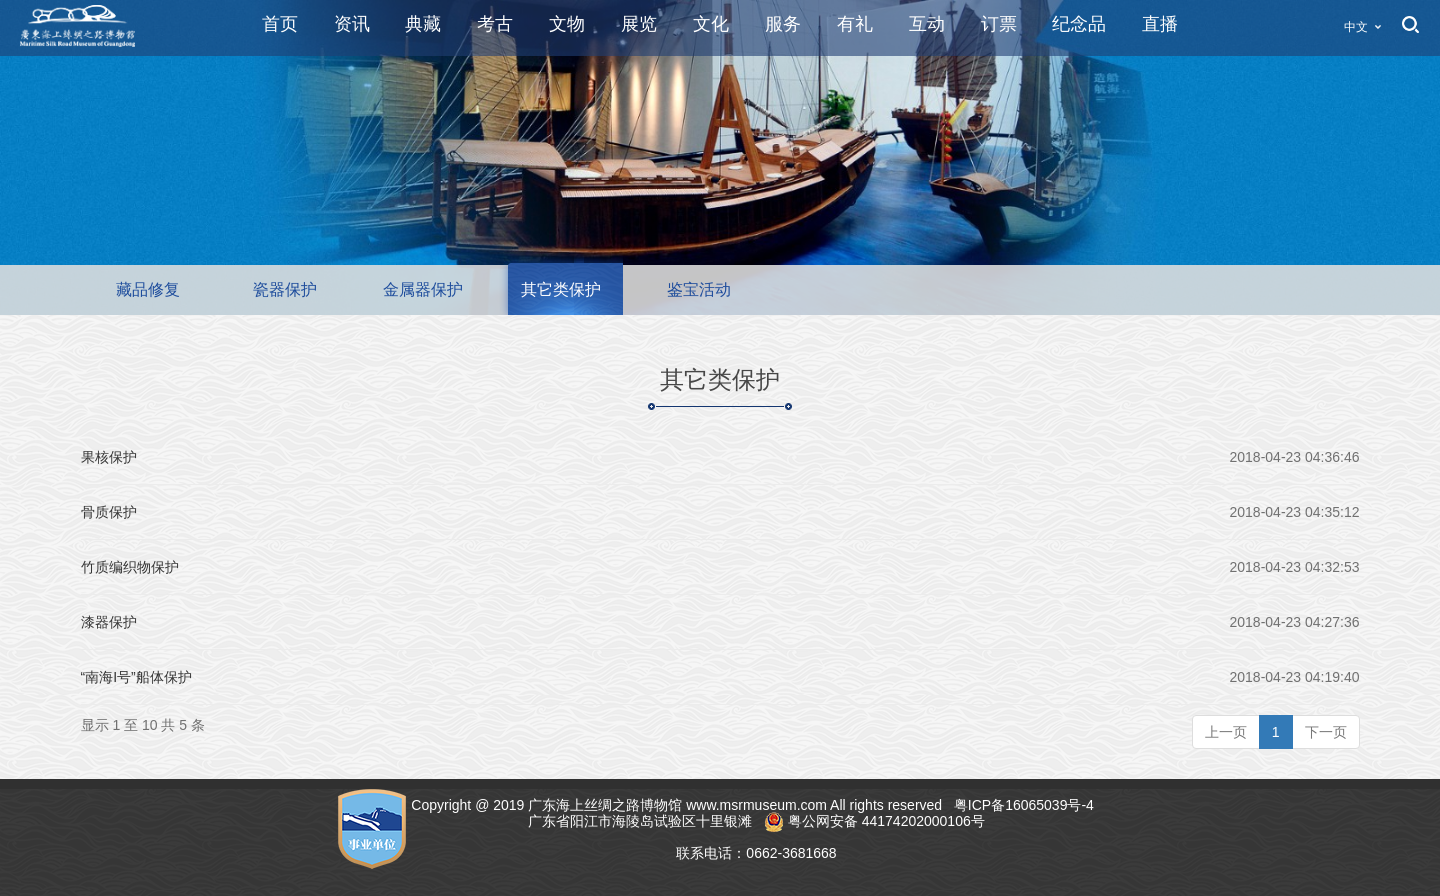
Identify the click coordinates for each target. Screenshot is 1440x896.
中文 (1356, 27)
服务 (783, 24)
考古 (495, 24)
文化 (711, 24)
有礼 (855, 24)
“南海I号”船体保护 (136, 677)
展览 (639, 24)
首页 (280, 24)
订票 (999, 24)
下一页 (1326, 732)
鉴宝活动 (699, 289)
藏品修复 (148, 289)
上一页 (1226, 732)
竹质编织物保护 (130, 567)
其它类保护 (561, 289)
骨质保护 (109, 512)
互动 (927, 24)
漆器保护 (109, 622)
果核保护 (109, 457)
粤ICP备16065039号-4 (1026, 805)
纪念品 (1079, 24)
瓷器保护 (285, 289)
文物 (567, 24)
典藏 (423, 24)
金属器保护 (423, 289)
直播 (1160, 24)
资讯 (352, 24)
